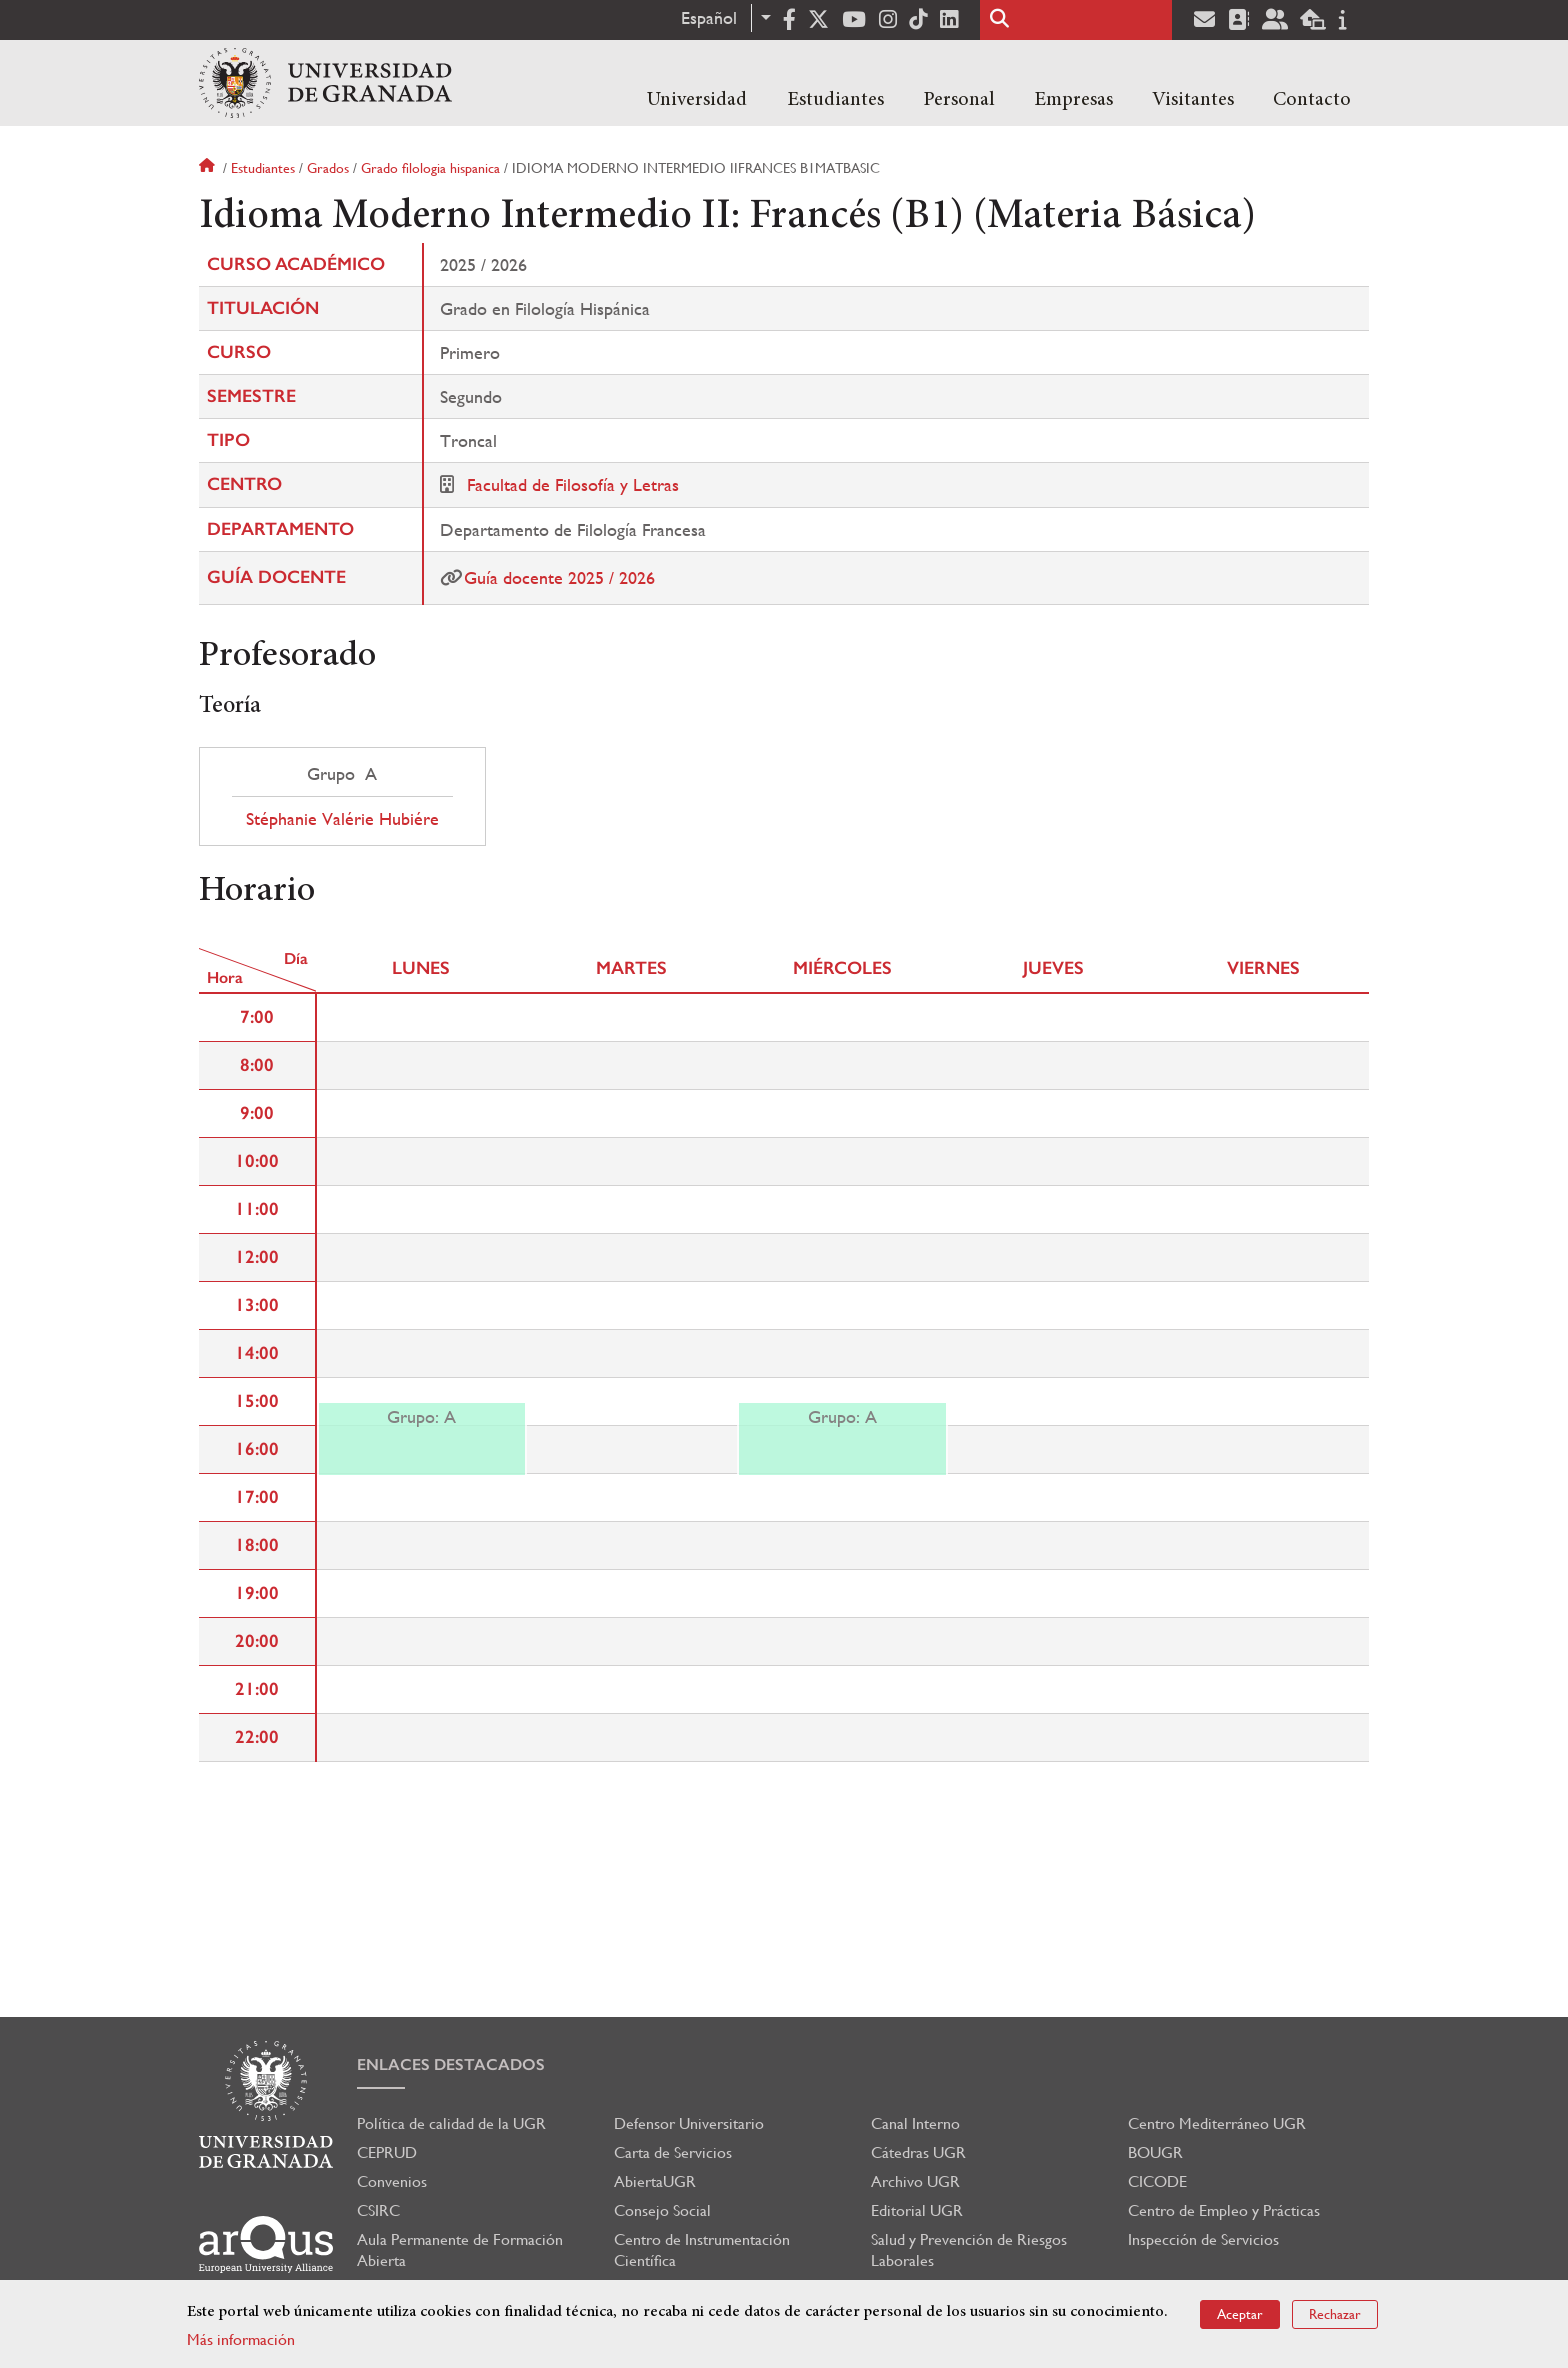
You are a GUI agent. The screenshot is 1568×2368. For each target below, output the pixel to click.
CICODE (1157, 2181)
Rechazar (1335, 2314)
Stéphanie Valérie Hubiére (342, 819)
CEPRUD (387, 2152)
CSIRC (378, 2210)
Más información (241, 2339)
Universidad (697, 100)
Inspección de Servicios (1203, 2239)
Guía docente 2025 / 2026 (559, 577)
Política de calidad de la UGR (451, 2123)
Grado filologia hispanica (430, 168)
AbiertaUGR (655, 2181)
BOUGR (1155, 2152)
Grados (328, 168)
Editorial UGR (917, 2210)
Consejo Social (662, 2210)
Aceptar (1240, 2314)
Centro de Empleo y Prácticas (1224, 2210)
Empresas (1073, 100)
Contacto (1312, 100)
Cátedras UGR (918, 2152)
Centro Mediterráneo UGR (1217, 2123)
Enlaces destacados (451, 2064)
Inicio (209, 168)
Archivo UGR (915, 2181)
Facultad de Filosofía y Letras (573, 484)
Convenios (392, 2181)
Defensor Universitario (689, 2123)
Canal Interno (915, 2123)
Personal (959, 100)
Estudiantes (835, 100)
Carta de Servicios (673, 2152)
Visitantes (1193, 100)
